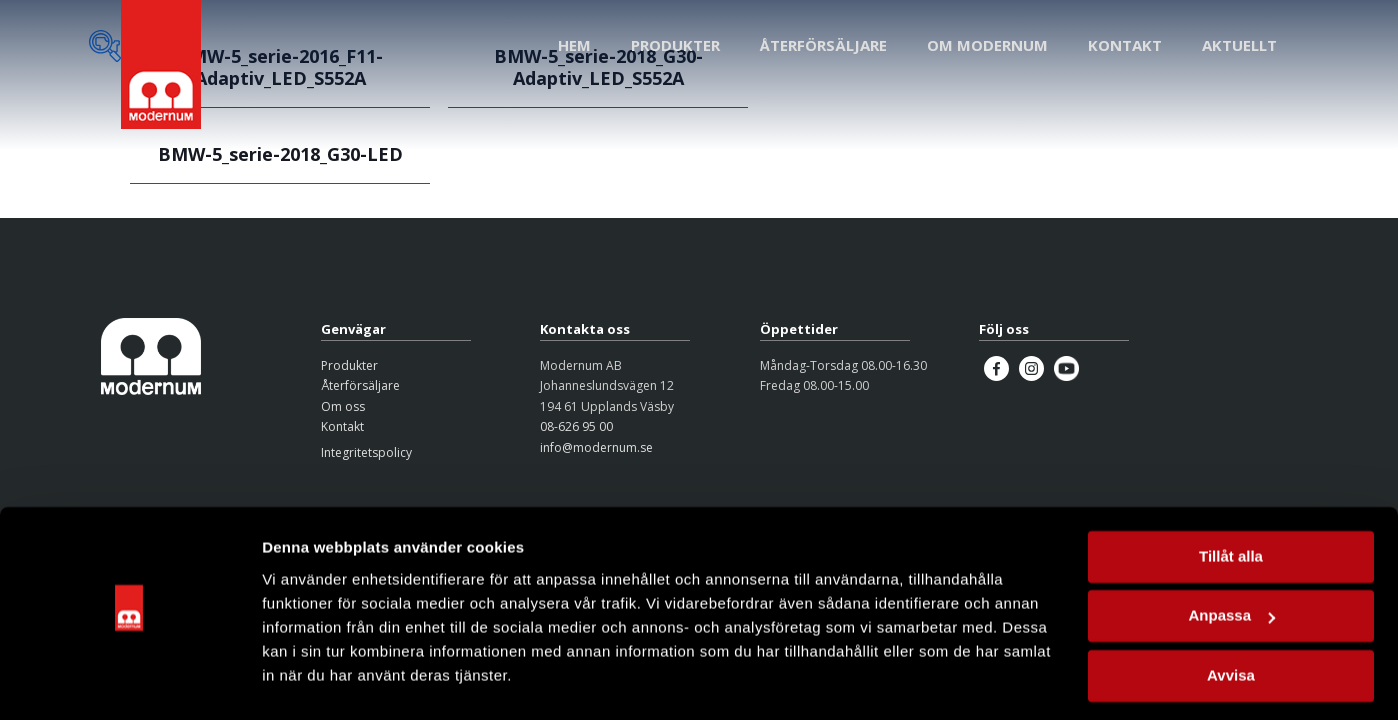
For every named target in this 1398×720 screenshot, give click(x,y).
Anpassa (1231, 565)
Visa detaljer (306, 680)
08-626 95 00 (576, 426)
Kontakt (342, 426)
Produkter (349, 365)
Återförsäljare (360, 385)
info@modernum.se (596, 447)
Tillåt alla (1231, 506)
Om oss (343, 406)
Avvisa (1231, 625)
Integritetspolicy (366, 452)
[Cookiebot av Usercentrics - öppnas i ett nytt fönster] (129, 681)
